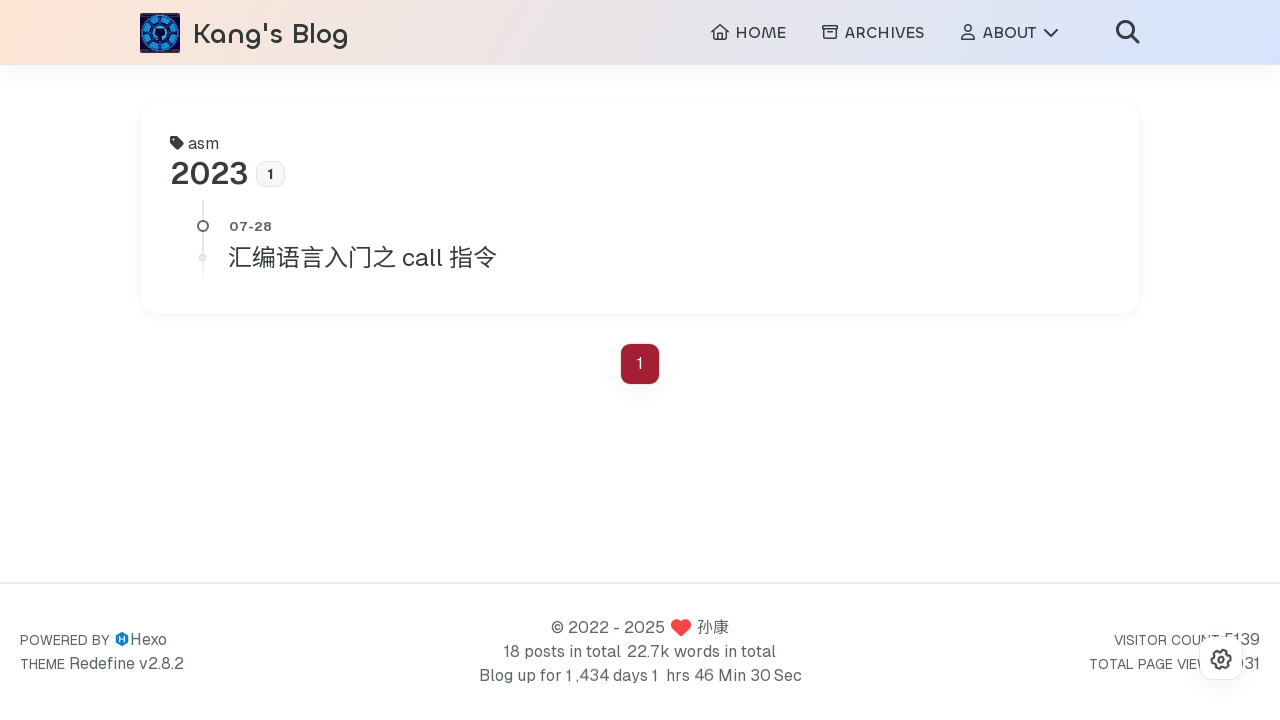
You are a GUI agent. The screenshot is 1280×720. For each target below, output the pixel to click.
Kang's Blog (270, 36)
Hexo (148, 639)
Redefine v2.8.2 (126, 663)
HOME (748, 35)
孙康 (713, 627)
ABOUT (1009, 35)
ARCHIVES (872, 35)
